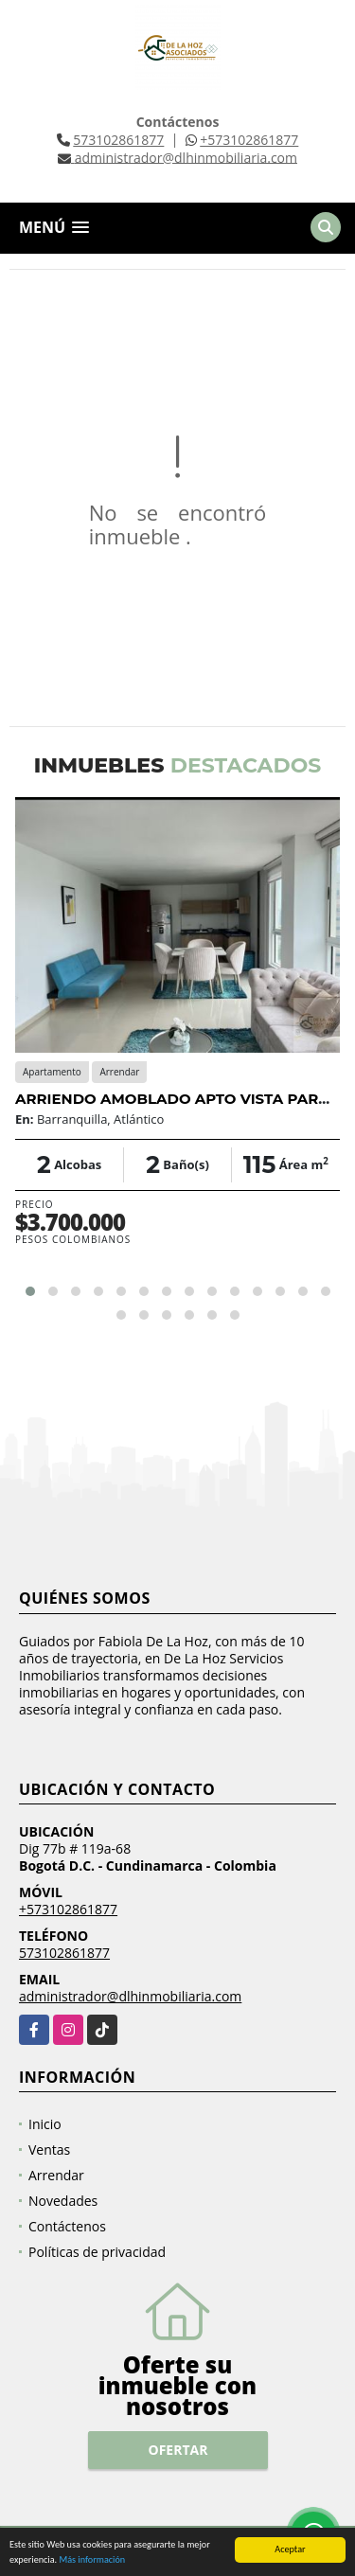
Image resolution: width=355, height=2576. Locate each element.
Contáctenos (67, 2226)
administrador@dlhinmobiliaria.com (130, 1996)
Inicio (45, 2124)
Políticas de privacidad (97, 2252)
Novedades (63, 2201)
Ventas (49, 2150)
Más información (92, 2560)
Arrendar (56, 2175)
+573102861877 (249, 140)
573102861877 (118, 140)
